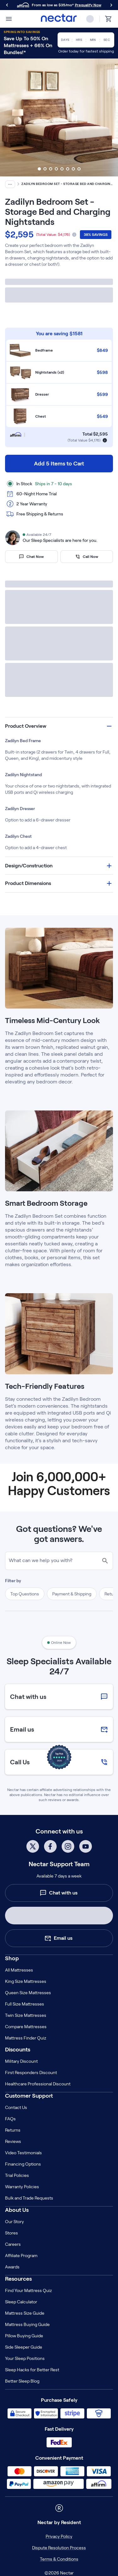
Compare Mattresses (26, 2026)
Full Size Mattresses (24, 2003)
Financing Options (23, 2164)
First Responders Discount (31, 2072)
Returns (12, 2130)
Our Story (14, 2221)
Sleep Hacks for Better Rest (32, 2369)
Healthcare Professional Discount (37, 2083)
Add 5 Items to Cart (59, 463)
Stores (11, 2232)
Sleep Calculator (21, 2301)
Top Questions (24, 1593)
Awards (12, 2266)
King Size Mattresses (25, 1981)
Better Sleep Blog (22, 2381)
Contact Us (16, 2107)
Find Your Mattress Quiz (28, 2290)
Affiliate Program (21, 2255)
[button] (59, 726)
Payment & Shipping (71, 1593)
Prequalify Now (88, 5)
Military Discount (21, 2061)
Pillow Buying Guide (24, 2335)
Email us (58, 1938)
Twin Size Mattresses (25, 2015)
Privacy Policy (59, 2536)
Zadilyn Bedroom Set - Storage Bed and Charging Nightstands (67, 184)
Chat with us (58, 1892)
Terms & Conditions (59, 2559)
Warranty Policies (22, 2186)
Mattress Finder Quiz (25, 2037)
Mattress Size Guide (24, 2313)
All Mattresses (19, 1969)
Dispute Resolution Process (59, 2547)
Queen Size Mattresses (28, 1992)
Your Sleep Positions (25, 2358)
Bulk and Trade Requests (29, 2197)
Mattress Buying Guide (27, 2324)
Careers (13, 2244)
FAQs (10, 2118)
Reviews (13, 2141)
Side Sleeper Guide (23, 2347)
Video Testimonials (23, 2152)
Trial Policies (17, 2175)
